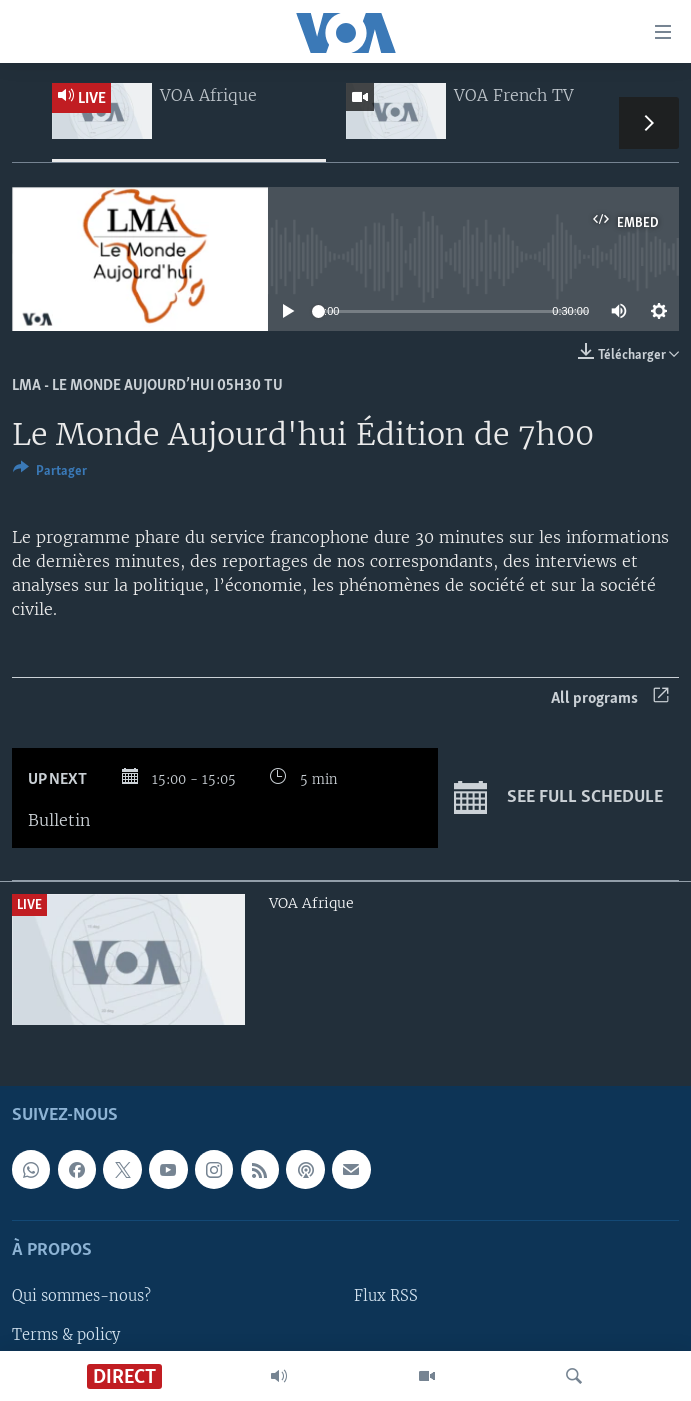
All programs (610, 698)
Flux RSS (386, 1296)
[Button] (50, 474)
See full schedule (558, 798)
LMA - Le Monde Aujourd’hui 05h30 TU (147, 386)
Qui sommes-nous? (81, 1296)
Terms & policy (66, 1334)
